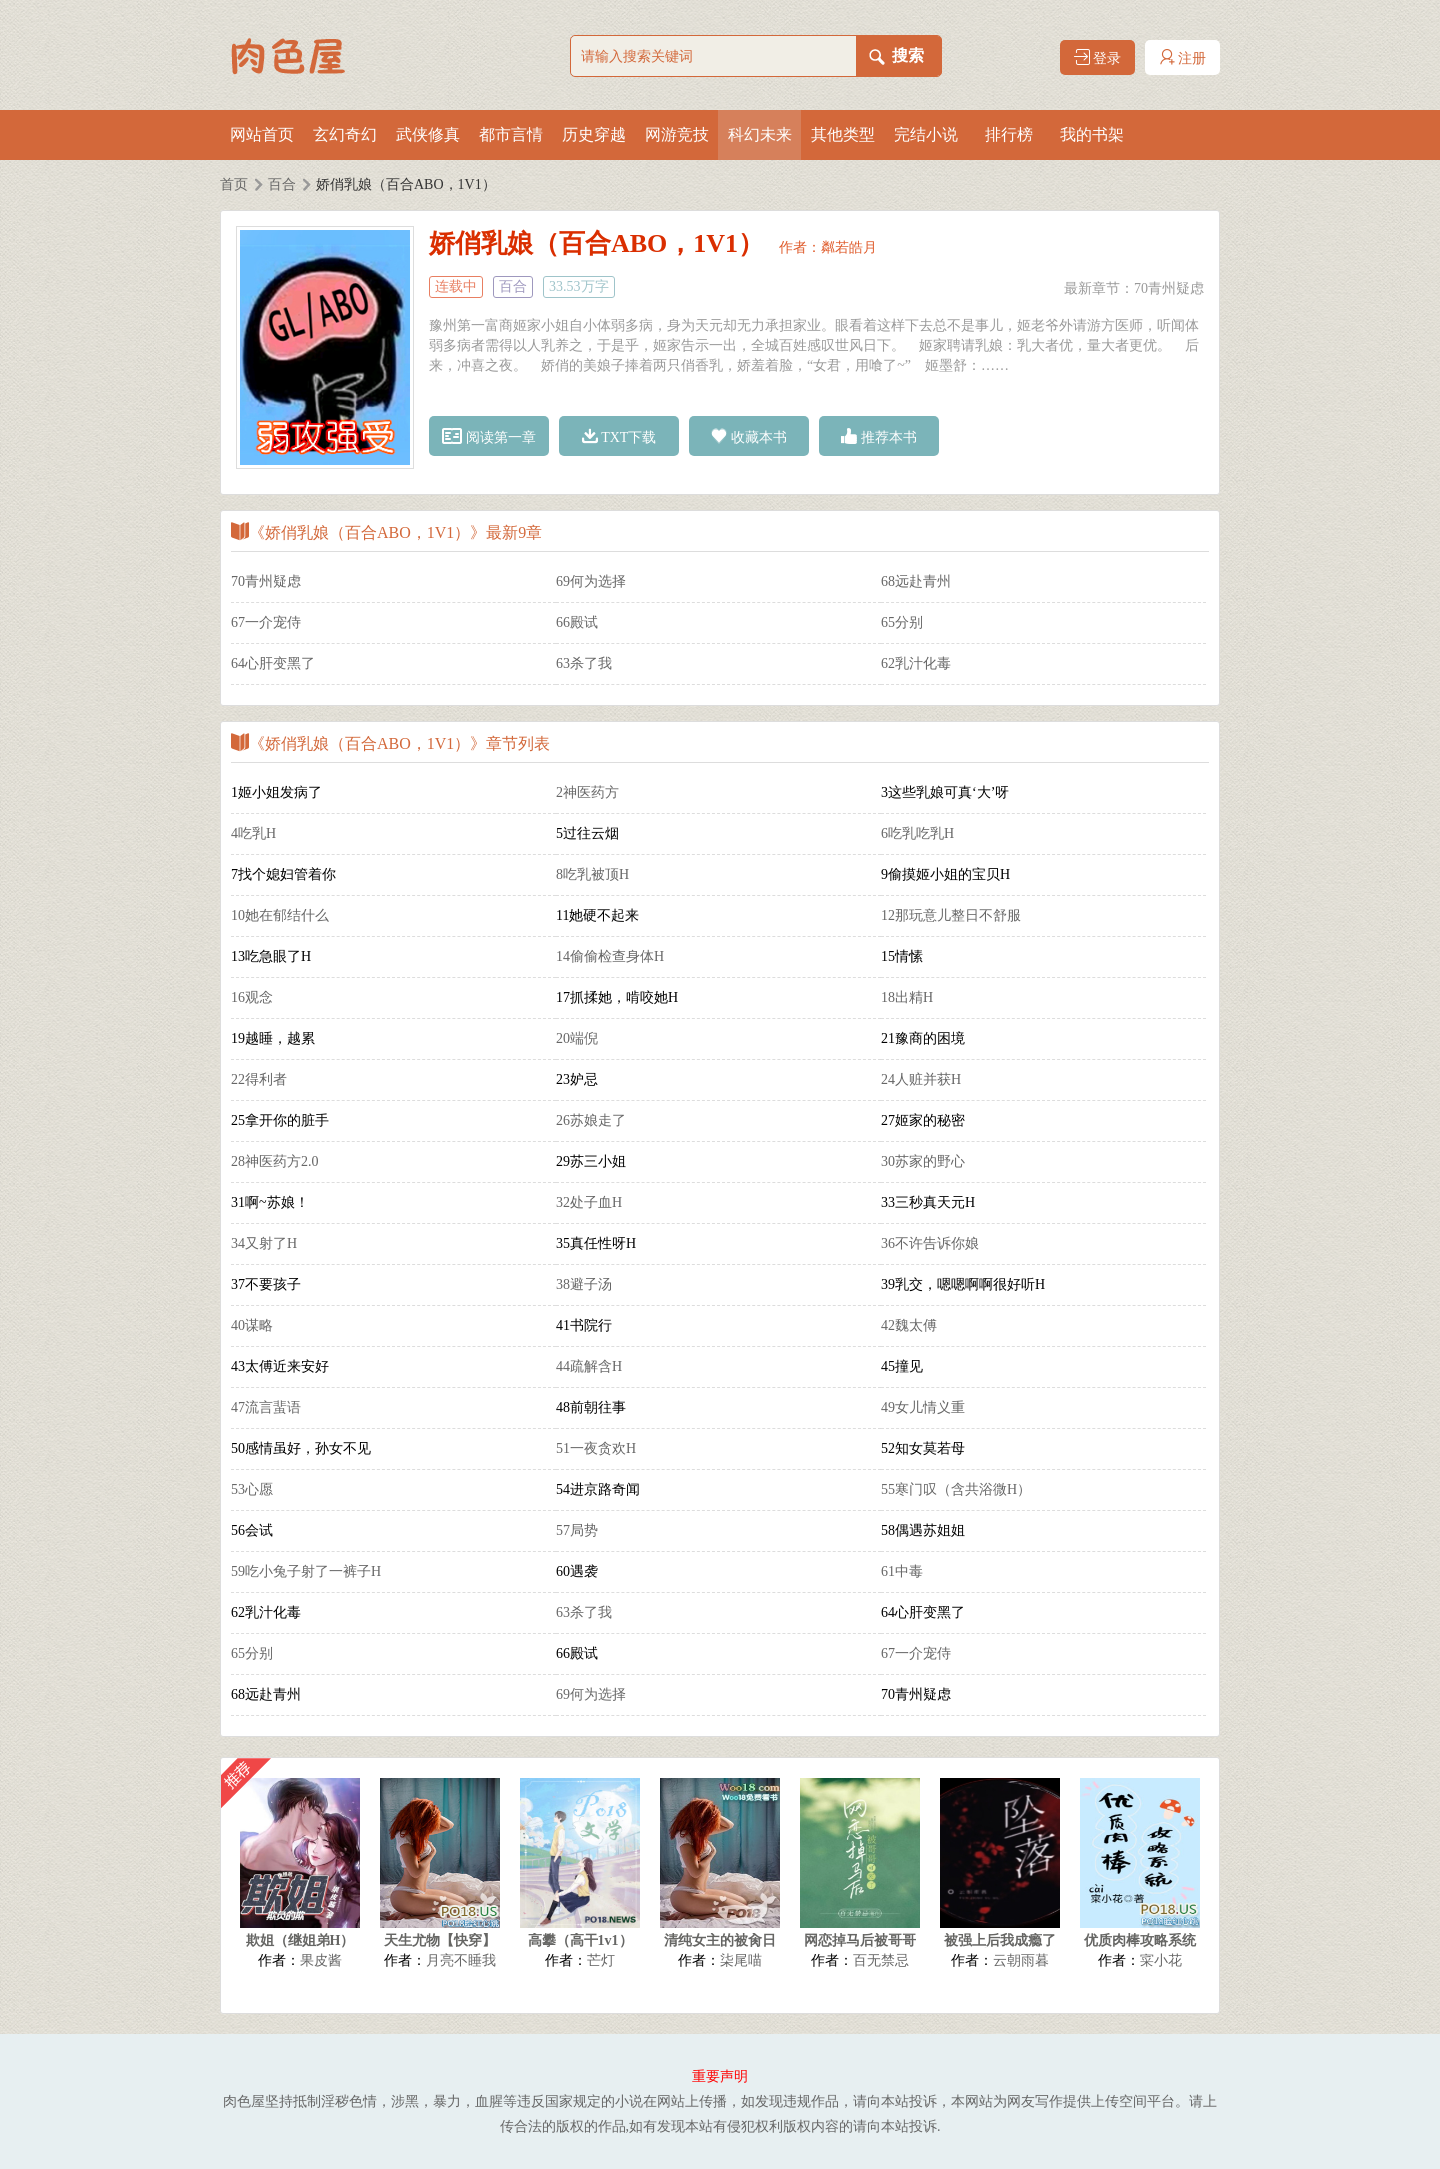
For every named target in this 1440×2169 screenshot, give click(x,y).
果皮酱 (321, 1960)
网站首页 (262, 134)
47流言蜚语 (266, 1407)
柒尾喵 (741, 1960)
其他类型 (843, 134)
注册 (1183, 57)
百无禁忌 (881, 1960)
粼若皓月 (849, 247)
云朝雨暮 (1021, 1960)
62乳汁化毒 (916, 663)
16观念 (252, 997)
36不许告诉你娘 (930, 1243)
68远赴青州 (916, 581)
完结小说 (926, 134)
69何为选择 (591, 581)
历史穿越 (594, 134)
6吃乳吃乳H (917, 833)
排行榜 (1009, 134)
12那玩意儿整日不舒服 (951, 915)
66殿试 (577, 622)
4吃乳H (253, 833)
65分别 (902, 622)
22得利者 (259, 1079)
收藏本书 (749, 436)
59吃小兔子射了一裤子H (306, 1571)
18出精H (907, 997)
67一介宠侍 (266, 622)
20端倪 (577, 1038)
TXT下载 (619, 436)
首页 (234, 184)
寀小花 (1161, 1960)
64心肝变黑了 (273, 663)
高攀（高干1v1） (580, 1940)
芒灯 (601, 1960)
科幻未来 (760, 134)
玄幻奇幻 (345, 134)
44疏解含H (589, 1366)
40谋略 (252, 1325)
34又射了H (264, 1243)
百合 (282, 184)
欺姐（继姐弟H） (300, 1940)
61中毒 (902, 1571)
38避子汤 (584, 1284)
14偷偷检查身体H (610, 956)
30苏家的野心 (923, 1161)
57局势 (577, 1530)
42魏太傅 (909, 1325)
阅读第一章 (489, 436)
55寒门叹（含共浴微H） (956, 1489)
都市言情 (511, 134)
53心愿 (252, 1489)
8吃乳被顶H (592, 874)
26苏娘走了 (591, 1120)
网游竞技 (677, 134)
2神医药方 (587, 792)
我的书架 (1092, 134)
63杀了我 (584, 663)
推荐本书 (879, 436)
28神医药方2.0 (275, 1161)
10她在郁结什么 (280, 915)
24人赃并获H (921, 1079)
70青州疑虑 (1169, 288)
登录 (1098, 57)
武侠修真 (428, 134)
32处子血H (589, 1202)
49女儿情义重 (923, 1407)
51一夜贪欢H (596, 1448)
